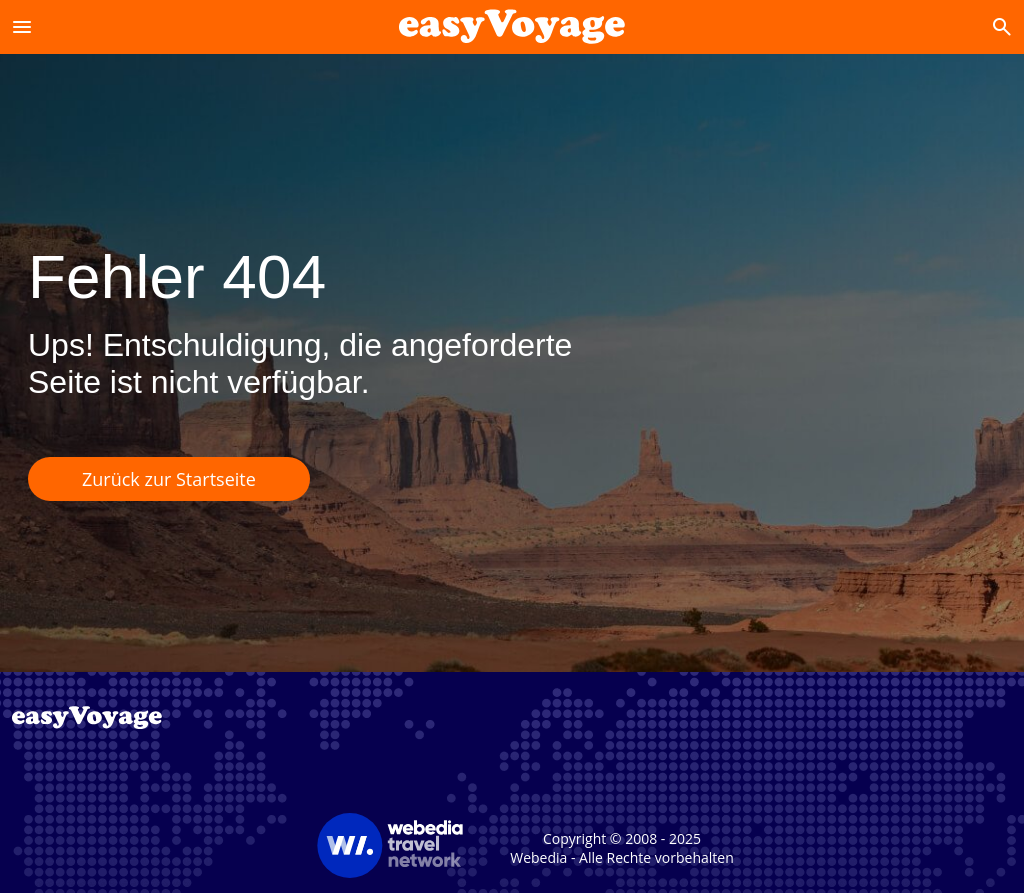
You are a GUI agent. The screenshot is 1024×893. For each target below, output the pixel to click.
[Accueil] (512, 26)
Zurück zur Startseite (169, 479)
